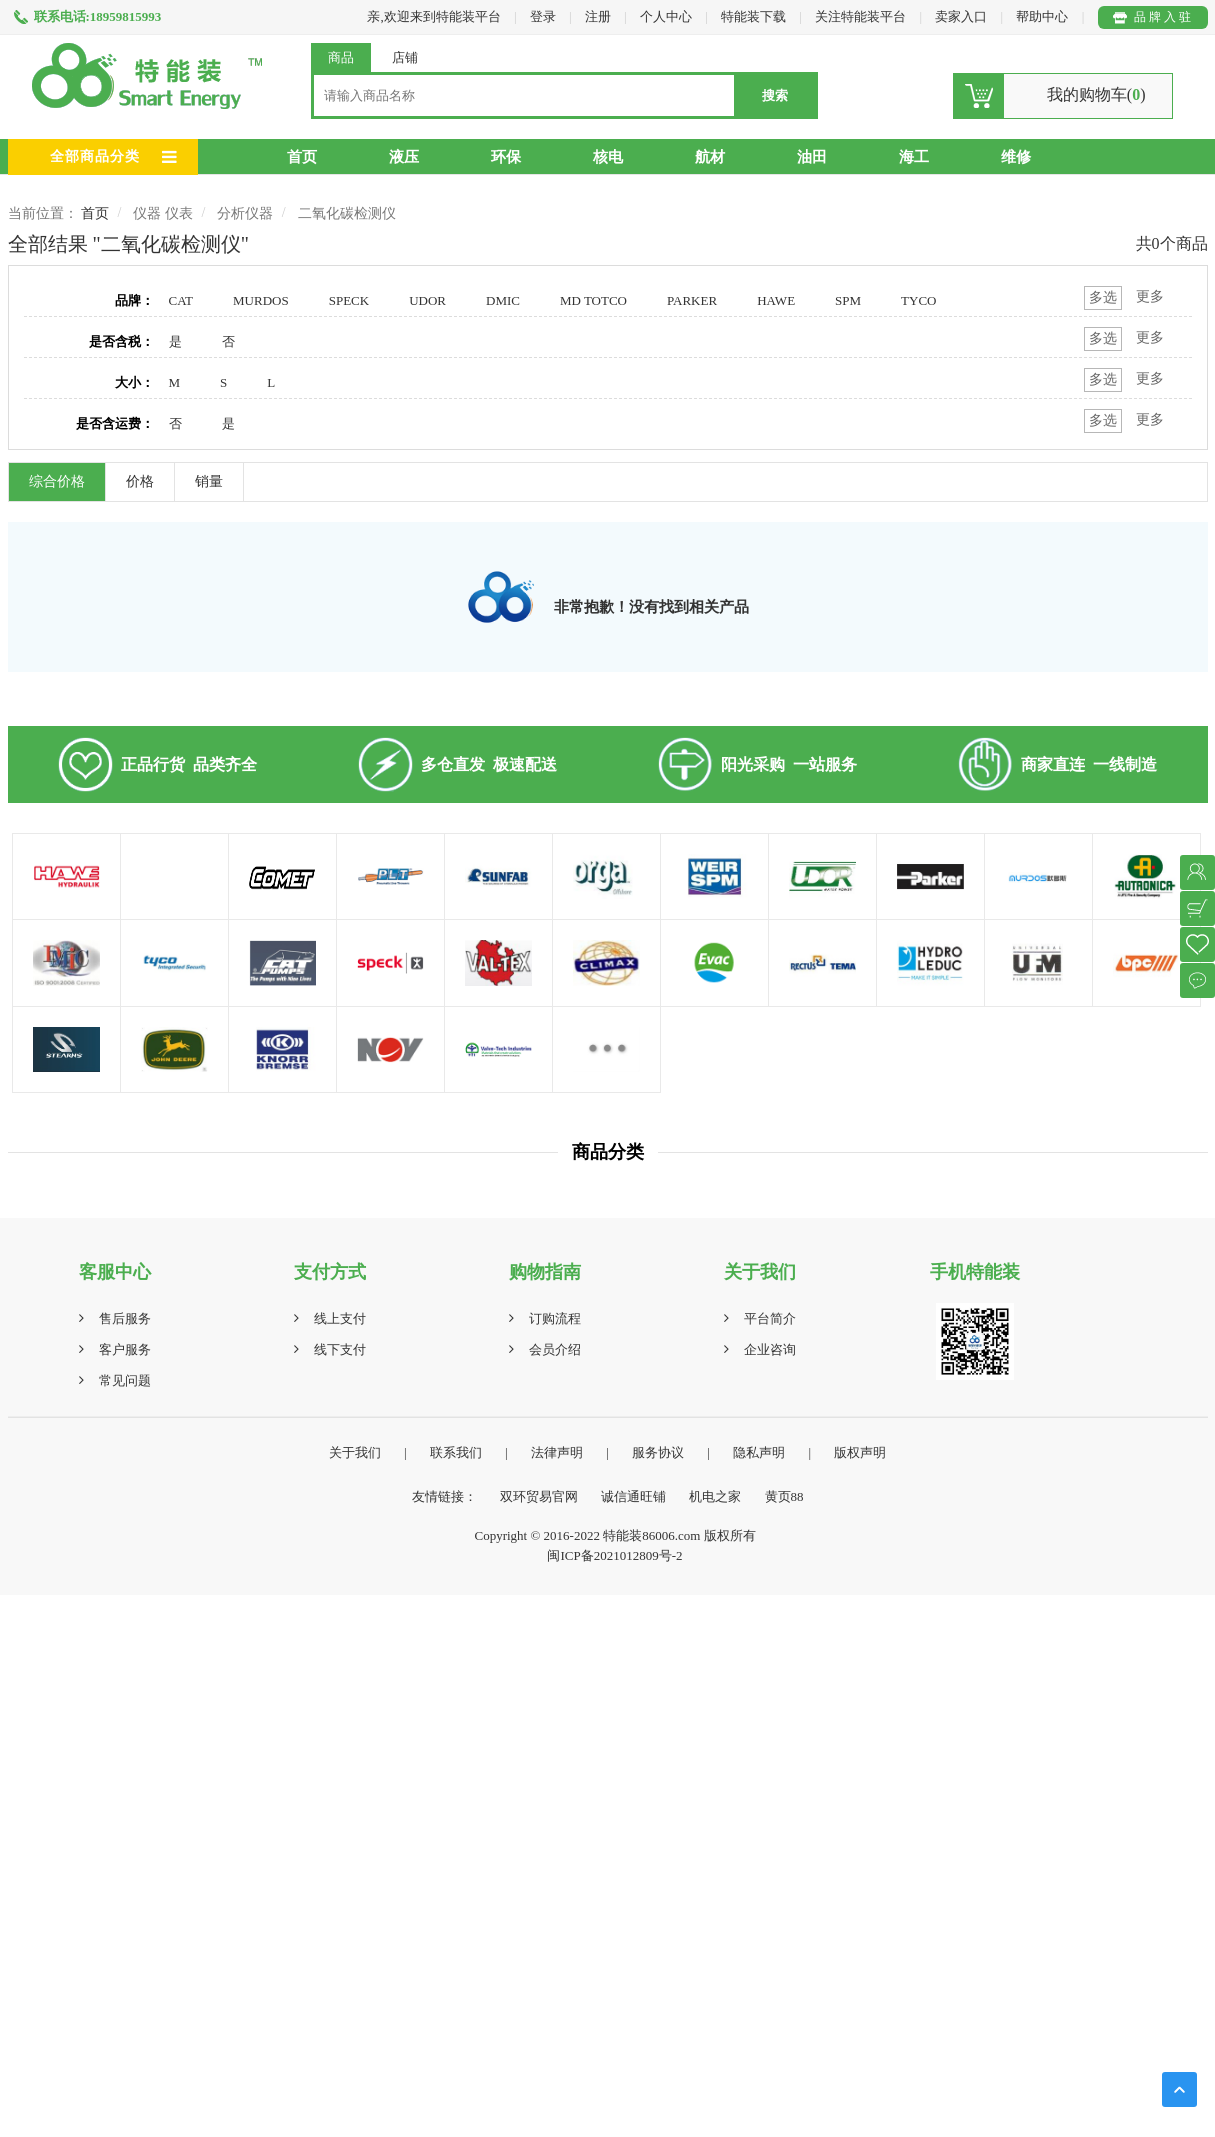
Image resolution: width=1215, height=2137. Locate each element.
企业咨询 (770, 1349)
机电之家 (715, 1496)
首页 (302, 157)
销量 (209, 481)
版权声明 (860, 1452)
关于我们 (355, 1452)
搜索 (775, 95)
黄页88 (784, 1496)
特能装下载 (755, 16)
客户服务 (125, 1349)
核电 (608, 157)
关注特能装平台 (862, 16)
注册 (598, 16)
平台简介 (770, 1318)
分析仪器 (245, 213)
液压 (404, 157)
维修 (1016, 157)
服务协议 (658, 1452)
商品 (341, 57)
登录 (543, 16)
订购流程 (555, 1318)
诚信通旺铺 (633, 1496)
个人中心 (666, 16)
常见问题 (125, 1380)
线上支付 (340, 1318)
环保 (506, 157)
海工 (914, 157)
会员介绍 (555, 1349)
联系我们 (456, 1452)
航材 (710, 157)
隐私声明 (759, 1452)
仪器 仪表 (163, 213)
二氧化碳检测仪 (347, 213)
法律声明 (557, 1452)
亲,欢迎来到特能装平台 (433, 16)
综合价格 (57, 481)
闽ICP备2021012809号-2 (614, 1555)
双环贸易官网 (539, 1496)
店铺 (405, 57)
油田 (812, 157)
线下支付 (340, 1349)
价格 (140, 481)
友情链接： (444, 1496)
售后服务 (125, 1318)
